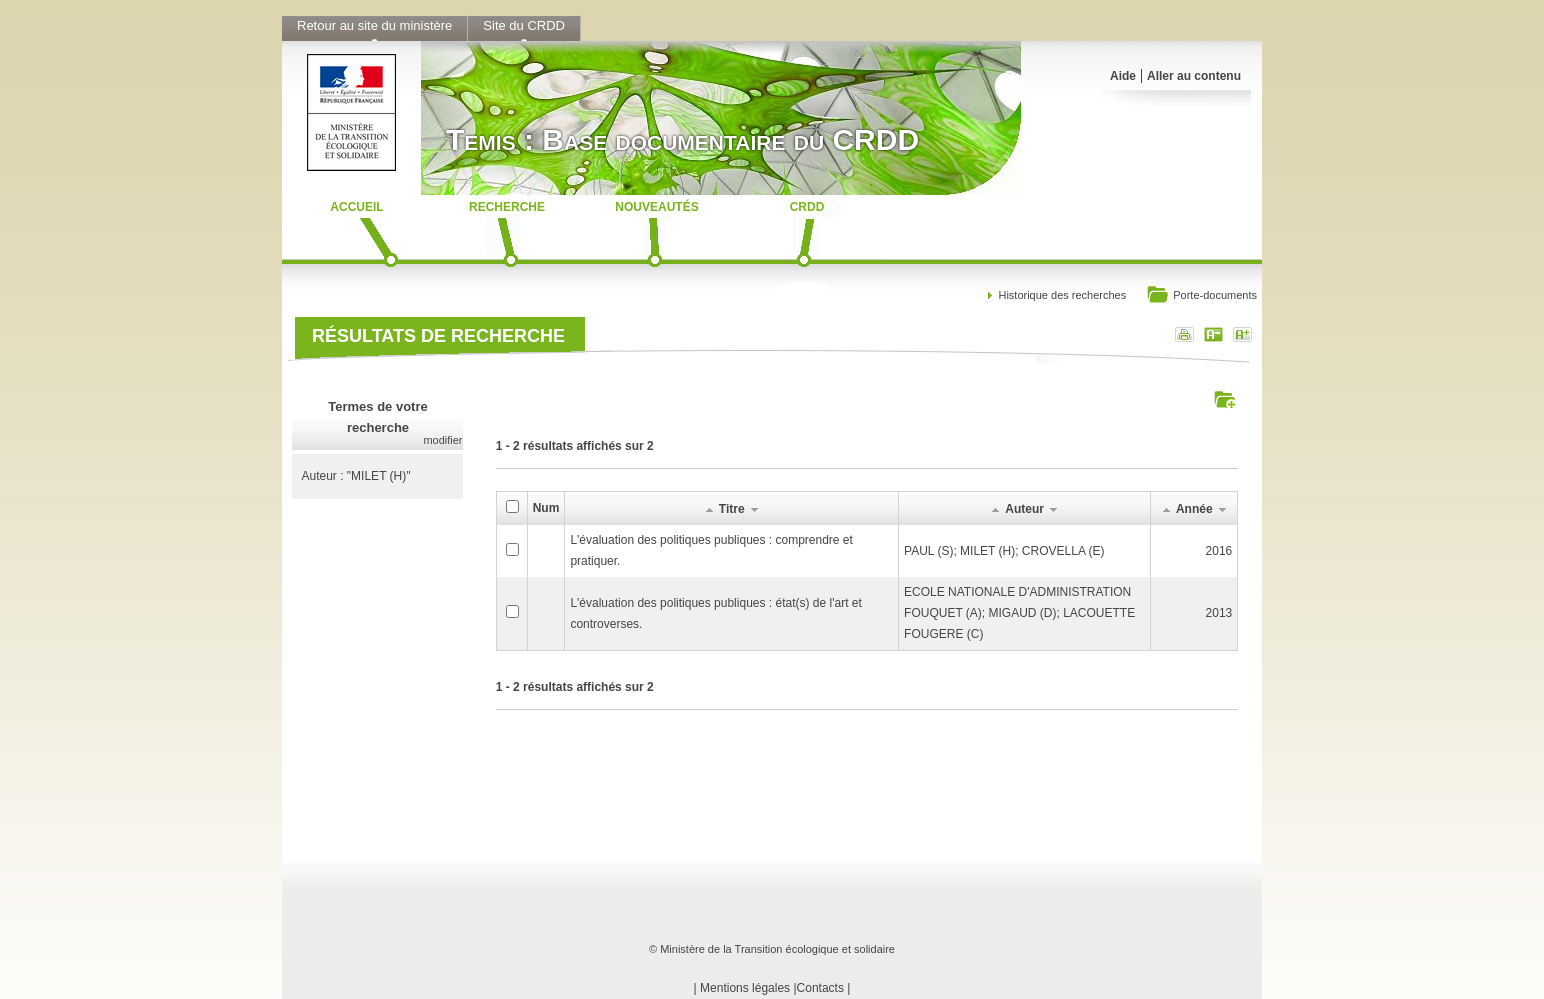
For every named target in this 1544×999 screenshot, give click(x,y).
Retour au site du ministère (374, 25)
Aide (1123, 76)
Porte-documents (1201, 296)
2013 (1219, 613)
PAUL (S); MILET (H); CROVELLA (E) (1004, 551)
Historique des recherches (1062, 295)
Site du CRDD (524, 25)
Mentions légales (745, 988)
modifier (442, 440)
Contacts (820, 988)
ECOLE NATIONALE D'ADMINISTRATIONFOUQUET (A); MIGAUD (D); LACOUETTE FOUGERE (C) (1019, 613)
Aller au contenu (1194, 76)
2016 (1219, 551)
